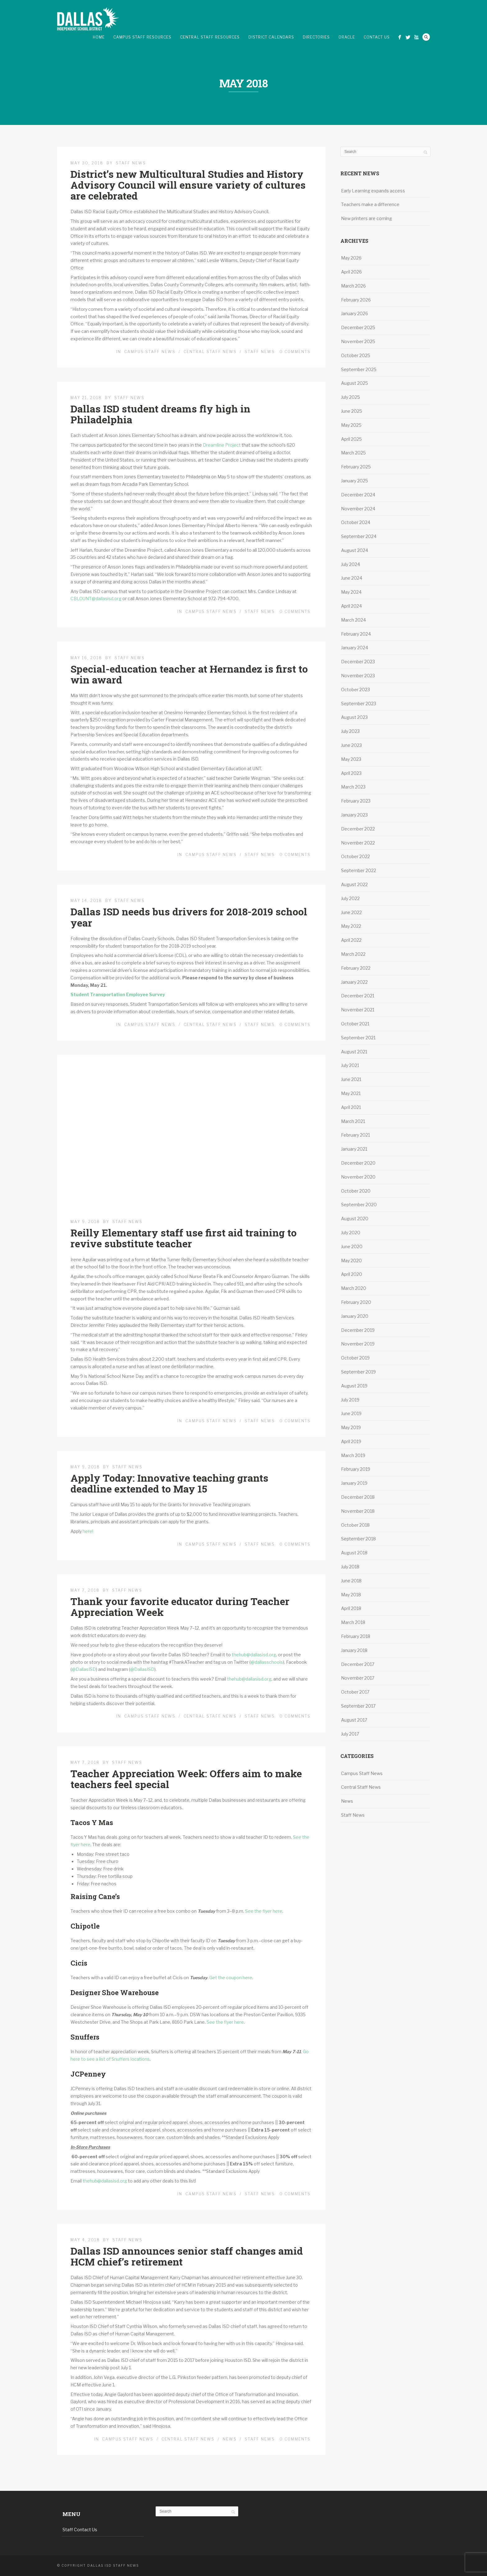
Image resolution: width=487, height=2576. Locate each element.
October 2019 (355, 1357)
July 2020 (350, 1232)
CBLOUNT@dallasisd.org (96, 598)
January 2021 (354, 1149)
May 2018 (351, 1594)
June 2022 (351, 912)
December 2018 (358, 1497)
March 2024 (353, 620)
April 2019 (351, 1441)
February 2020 (356, 1302)
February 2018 (355, 1636)
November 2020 (358, 1177)
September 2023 (358, 703)
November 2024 (358, 508)
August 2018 (354, 1552)
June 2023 (351, 745)
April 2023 (351, 773)
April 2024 (351, 606)
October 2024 (355, 522)
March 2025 (353, 452)
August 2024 (354, 550)
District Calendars (271, 37)
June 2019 (351, 1413)
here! (88, 1531)
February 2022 (356, 968)
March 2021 (353, 1121)
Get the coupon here (230, 1977)
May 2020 (351, 1260)
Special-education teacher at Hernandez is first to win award (189, 674)
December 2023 (358, 661)
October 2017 (355, 1692)
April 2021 (351, 1107)
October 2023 (355, 689)
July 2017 (350, 1733)
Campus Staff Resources (142, 37)
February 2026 (356, 299)
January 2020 (354, 1316)
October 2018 (355, 1525)
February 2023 (356, 800)
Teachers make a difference (370, 204)
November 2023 (358, 675)
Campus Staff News (149, 351)
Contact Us (377, 37)
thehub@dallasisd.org (254, 1654)
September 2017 (358, 1706)
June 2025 (351, 411)
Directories (316, 37)
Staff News (131, 163)
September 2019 (358, 1371)
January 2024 (354, 647)
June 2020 (351, 1246)
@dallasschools (267, 1662)
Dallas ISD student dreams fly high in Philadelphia (160, 414)
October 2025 (355, 355)
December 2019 (358, 1330)
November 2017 (357, 1678)
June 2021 (351, 1079)
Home (99, 37)
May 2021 (351, 1093)
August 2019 (354, 1385)
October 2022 (355, 856)
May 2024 (351, 592)
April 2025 (351, 439)
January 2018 (354, 1650)
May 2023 (351, 759)
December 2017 (357, 1664)
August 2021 (354, 1051)
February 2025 (356, 466)
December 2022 (358, 828)
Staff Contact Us (79, 2529)
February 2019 (355, 1469)
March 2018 (353, 1622)
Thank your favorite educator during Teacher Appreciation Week (180, 1606)
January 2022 (354, 982)
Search (426, 37)
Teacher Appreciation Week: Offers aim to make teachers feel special (186, 1779)
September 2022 (358, 870)
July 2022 (350, 898)
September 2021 (358, 1037)
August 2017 (354, 1720)
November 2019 (358, 1343)
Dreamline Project (222, 445)
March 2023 (353, 786)
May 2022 (351, 926)
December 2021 (357, 995)
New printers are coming (366, 218)
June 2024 (351, 578)
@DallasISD (84, 1669)
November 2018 (358, 1511)
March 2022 (353, 954)
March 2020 (353, 1288)
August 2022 (354, 884)
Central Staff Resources (210, 37)
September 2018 (358, 1538)
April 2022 (351, 940)
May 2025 (351, 425)
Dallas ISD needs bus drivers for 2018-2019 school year (189, 917)
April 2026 (351, 271)
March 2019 (353, 1455)
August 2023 (354, 717)
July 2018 (350, 1566)
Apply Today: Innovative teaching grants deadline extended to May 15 (169, 1483)
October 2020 (356, 1191)
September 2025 (358, 369)
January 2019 (354, 1483)
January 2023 (354, 814)
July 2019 (350, 1399)
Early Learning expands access (373, 190)
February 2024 (356, 634)
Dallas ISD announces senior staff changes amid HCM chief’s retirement (187, 2256)
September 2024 (358, 536)
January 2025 (354, 480)
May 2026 (351, 257)
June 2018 (351, 1580)
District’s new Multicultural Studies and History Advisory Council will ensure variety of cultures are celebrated (188, 184)
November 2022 (358, 842)
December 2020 (358, 1163)
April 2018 (351, 1608)
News (230, 2439)
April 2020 (351, 1274)
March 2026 (353, 285)
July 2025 (350, 397)
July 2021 (350, 1065)
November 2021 (357, 1009)
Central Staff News (210, 351)
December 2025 (358, 327)
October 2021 (355, 1023)
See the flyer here (263, 1911)
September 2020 (359, 1204)
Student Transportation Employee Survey (118, 994)
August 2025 (354, 383)
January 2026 (354, 313)
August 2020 (354, 1218)
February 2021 (355, 1135)
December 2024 (358, 494)
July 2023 (350, 731)
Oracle (347, 37)
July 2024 (350, 564)
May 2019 (351, 1427)
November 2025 (358, 341)
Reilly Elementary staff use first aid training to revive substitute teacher (184, 1238)
